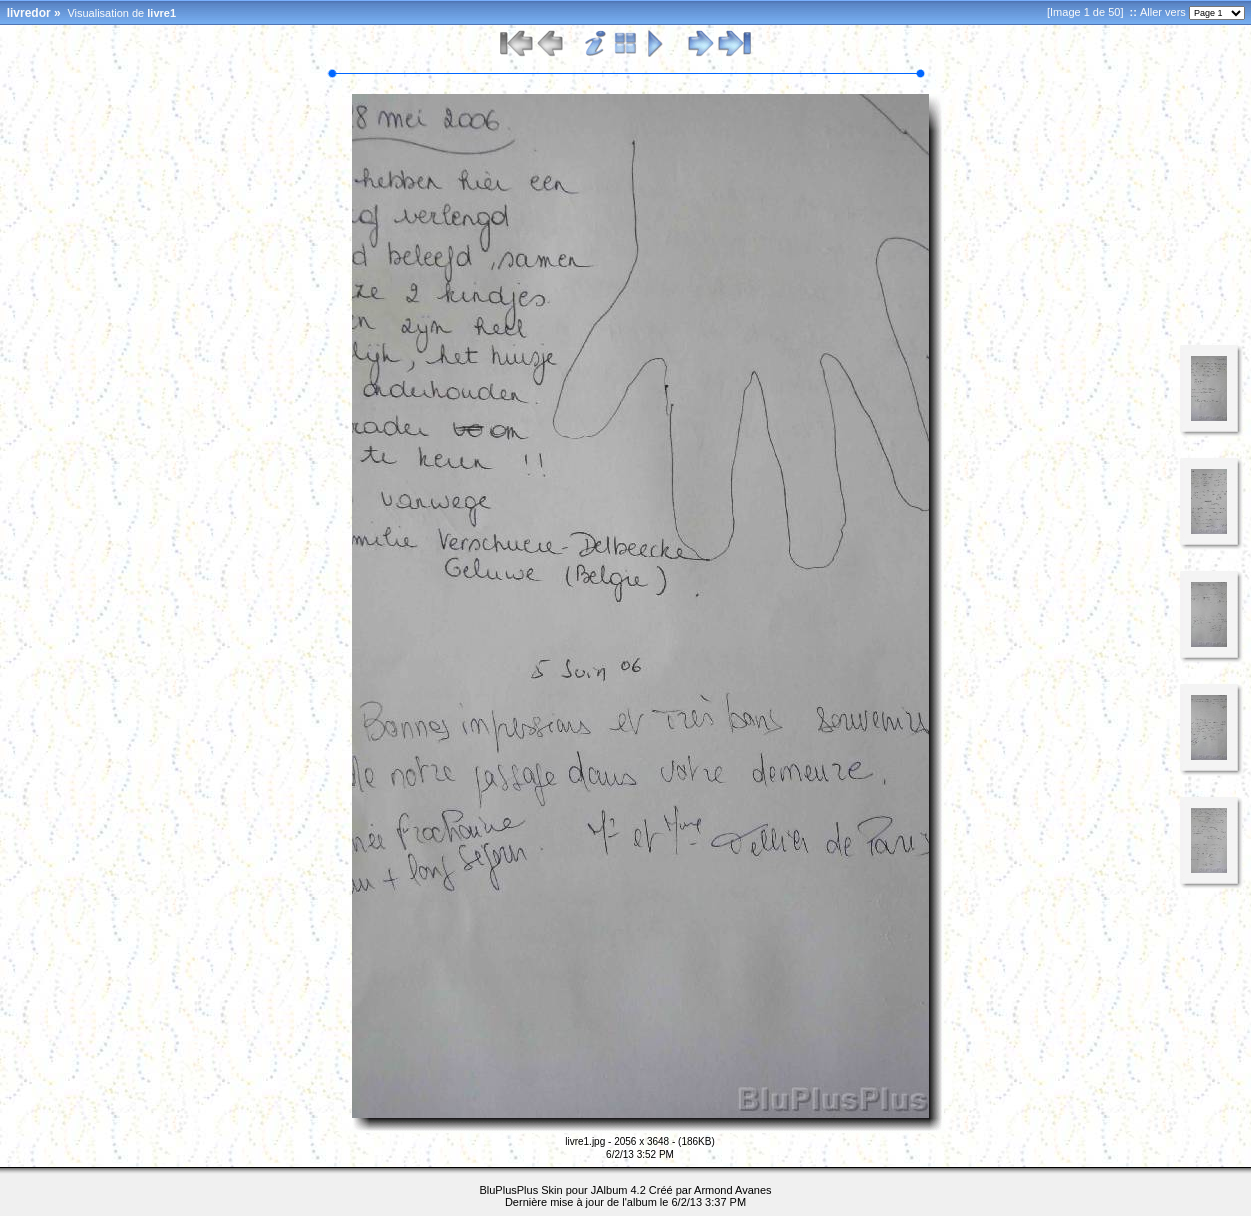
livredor (29, 13)
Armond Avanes (732, 1190)
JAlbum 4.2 (618, 1190)
